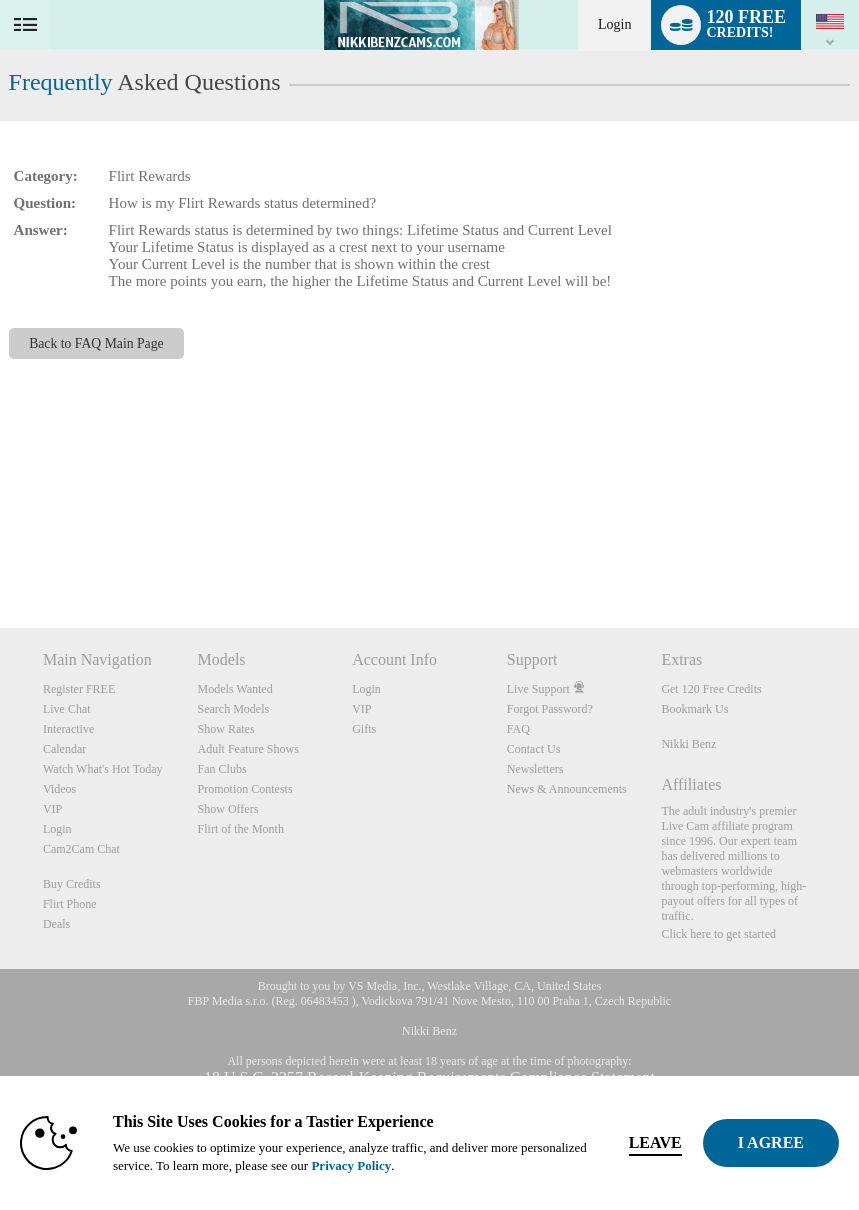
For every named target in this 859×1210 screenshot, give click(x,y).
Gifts (364, 729)
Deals (56, 924)
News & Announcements (567, 789)
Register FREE (79, 689)
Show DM (0, 553)
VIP (52, 809)
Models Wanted (235, 689)
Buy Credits (72, 884)
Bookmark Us (694, 709)
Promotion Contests (245, 789)
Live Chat (67, 709)
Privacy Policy (351, 1165)
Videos (59, 789)
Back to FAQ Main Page (96, 343)
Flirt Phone (70, 904)
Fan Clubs (222, 769)
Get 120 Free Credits (711, 689)
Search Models (234, 709)
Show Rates (226, 729)
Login (614, 24)
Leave (655, 1142)
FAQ (518, 729)
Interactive (68, 729)
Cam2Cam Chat (81, 849)
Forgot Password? (550, 709)
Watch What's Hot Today (103, 769)
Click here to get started (718, 934)
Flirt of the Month (241, 829)
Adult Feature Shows (248, 749)
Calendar (64, 749)
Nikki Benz (688, 744)
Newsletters (535, 769)
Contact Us (534, 749)
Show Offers (228, 809)
